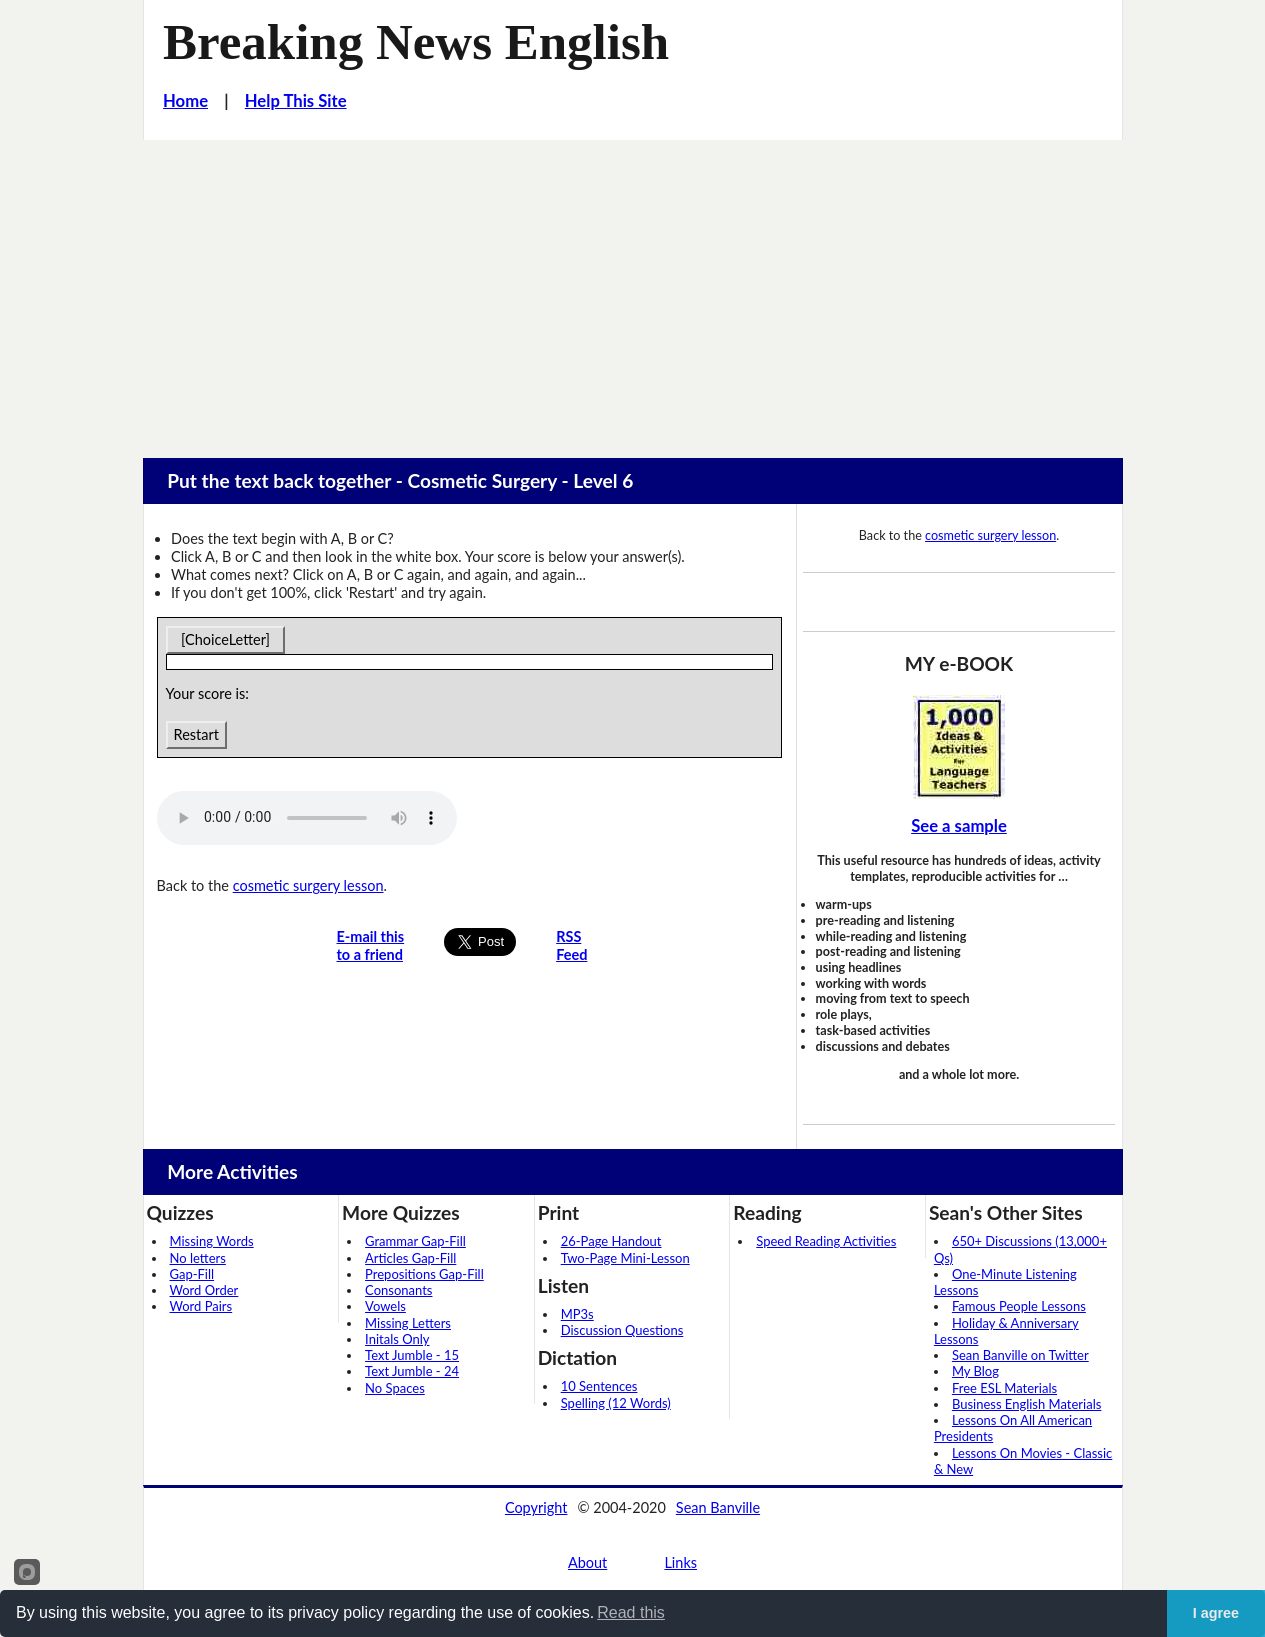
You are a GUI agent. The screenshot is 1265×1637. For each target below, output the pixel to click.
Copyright (536, 1507)
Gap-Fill (192, 1274)
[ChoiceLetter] (226, 639)
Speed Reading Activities (826, 1241)
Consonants (398, 1290)
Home (185, 101)
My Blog (975, 1371)
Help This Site (296, 101)
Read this (631, 1612)
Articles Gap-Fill (410, 1258)
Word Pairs (201, 1306)
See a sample (959, 826)
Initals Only (397, 1339)
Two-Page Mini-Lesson (625, 1258)
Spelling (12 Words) (616, 1403)
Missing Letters (408, 1323)
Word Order (204, 1290)
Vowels (385, 1306)
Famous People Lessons (1019, 1306)
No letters (198, 1258)
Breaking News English (416, 42)
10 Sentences (599, 1386)
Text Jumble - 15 (412, 1355)
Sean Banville (718, 1507)
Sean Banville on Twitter (1020, 1355)
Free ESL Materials (1004, 1388)
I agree (1216, 1613)
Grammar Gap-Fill (415, 1241)
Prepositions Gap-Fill (424, 1274)
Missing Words (212, 1241)
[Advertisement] (633, 290)
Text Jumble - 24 (412, 1371)
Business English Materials (1026, 1404)
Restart (196, 734)
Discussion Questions (622, 1330)
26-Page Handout (611, 1241)
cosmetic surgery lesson (308, 885)
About (587, 1562)
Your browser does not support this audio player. (307, 818)
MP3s (577, 1314)
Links (680, 1562)
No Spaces (395, 1388)
